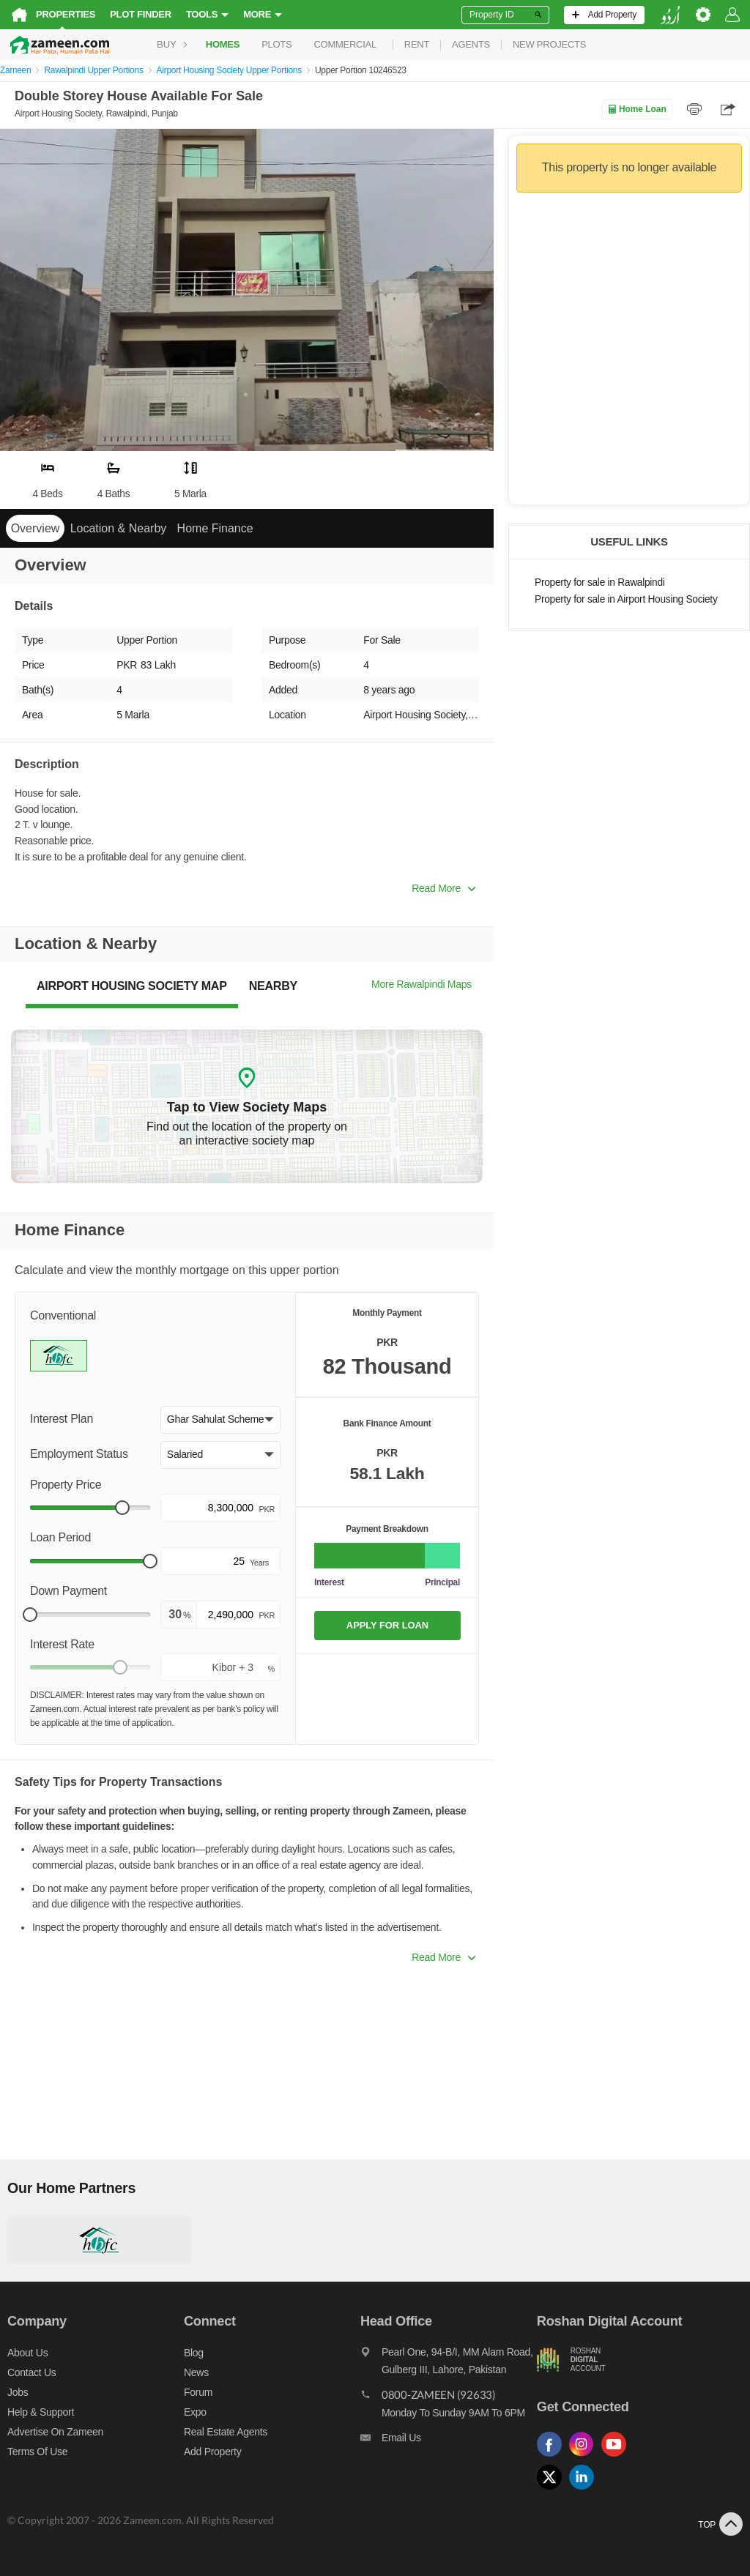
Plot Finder (140, 14)
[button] (220, 1420)
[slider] (122, 1507)
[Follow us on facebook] (553, 2457)
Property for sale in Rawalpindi (600, 582)
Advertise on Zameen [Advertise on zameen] (55, 2432)
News (196, 2372)
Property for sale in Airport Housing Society (626, 599)
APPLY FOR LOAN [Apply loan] (387, 1625)
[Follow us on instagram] (585, 2457)
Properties (65, 14)
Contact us (31, 2372)
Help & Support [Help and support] (40, 2412)
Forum (198, 2392)
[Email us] (448, 2441)
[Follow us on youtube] (617, 2457)
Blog (194, 2353)
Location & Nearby (118, 528)
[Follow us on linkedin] (585, 2489)
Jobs (17, 2392)
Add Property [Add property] (212, 2451)
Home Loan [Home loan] (637, 109)
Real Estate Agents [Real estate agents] (225, 2432)
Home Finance (215, 528)
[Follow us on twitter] (553, 2489)
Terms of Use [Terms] (37, 2451)
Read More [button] (443, 888)
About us (27, 2353)
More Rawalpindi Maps (421, 984)
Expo (195, 2412)
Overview (35, 528)
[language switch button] (670, 15)
